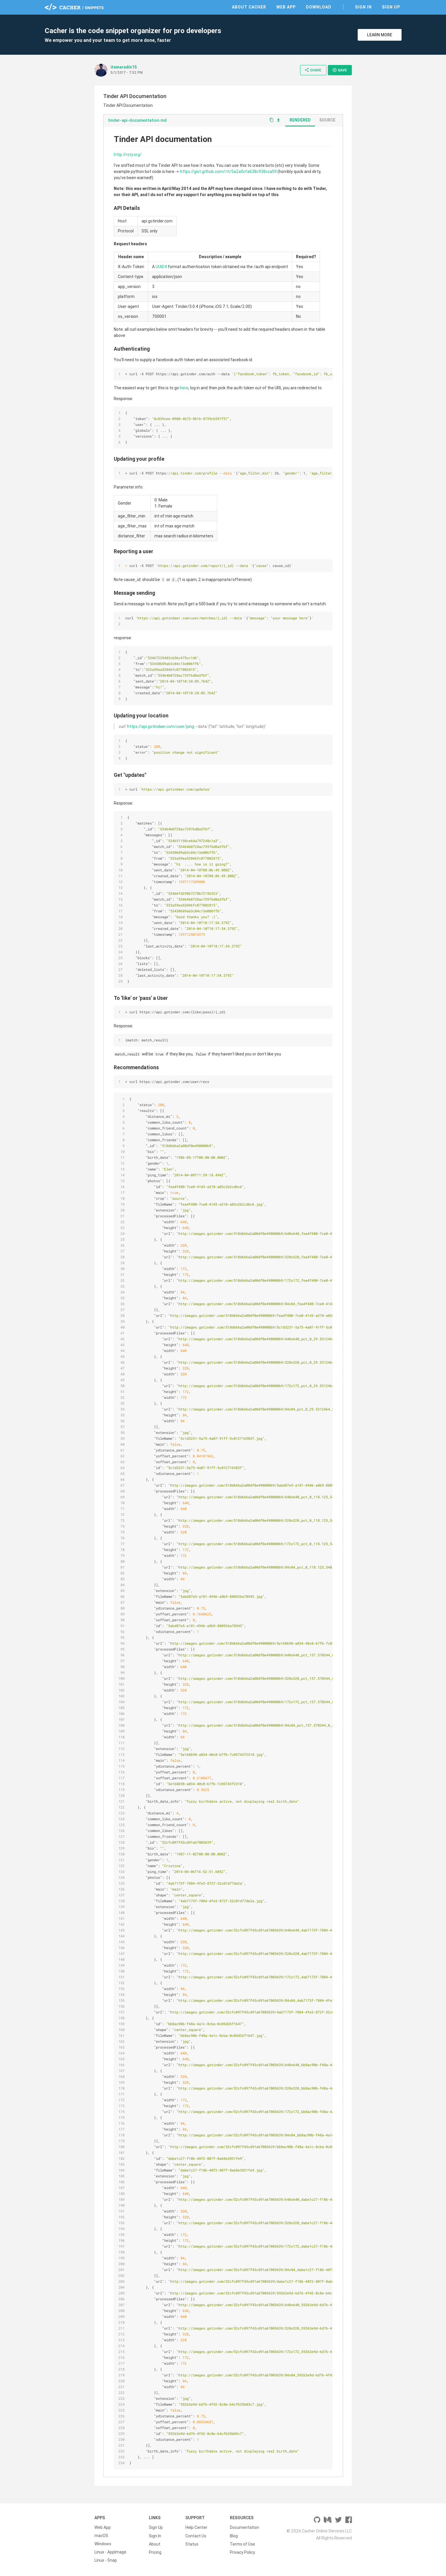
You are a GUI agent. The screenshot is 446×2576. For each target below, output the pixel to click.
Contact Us (195, 2535)
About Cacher (249, 7)
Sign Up (391, 7)
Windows (102, 2543)
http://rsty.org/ (128, 154)
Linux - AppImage (110, 2552)
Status (191, 2543)
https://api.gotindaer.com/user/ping (160, 726)
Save (339, 70)
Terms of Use (242, 2543)
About (154, 2543)
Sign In (363, 7)
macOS (101, 2535)
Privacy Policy (242, 2552)
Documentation (244, 2527)
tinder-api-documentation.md (137, 120)
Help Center (196, 2527)
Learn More (379, 34)
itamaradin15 (124, 67)
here (184, 387)
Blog (234, 2535)
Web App (286, 7)
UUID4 (161, 266)
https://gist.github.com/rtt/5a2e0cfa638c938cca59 (228, 171)
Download (318, 7)
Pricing (155, 2552)
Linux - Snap (105, 2560)
